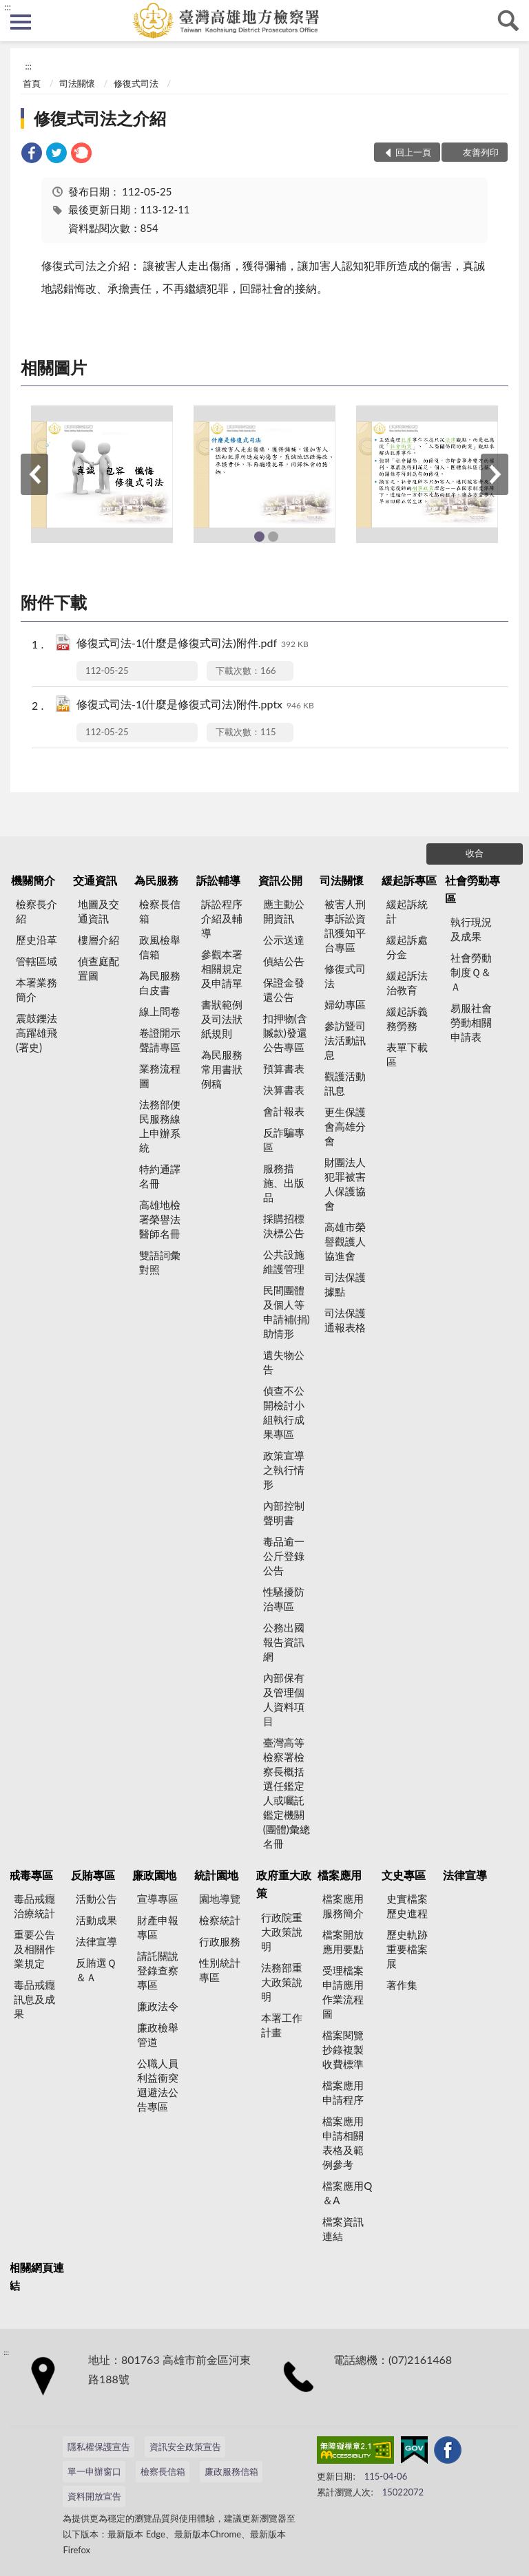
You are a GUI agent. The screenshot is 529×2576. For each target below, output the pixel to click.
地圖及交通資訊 (98, 911)
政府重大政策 (283, 1883)
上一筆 (34, 474)
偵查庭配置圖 (98, 968)
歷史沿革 (36, 939)
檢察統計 (219, 1920)
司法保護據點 (345, 1284)
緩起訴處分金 (407, 946)
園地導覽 (219, 1898)
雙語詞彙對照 (159, 1262)
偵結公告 (283, 961)
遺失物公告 (283, 1362)
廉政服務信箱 (231, 2471)
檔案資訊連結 (343, 2228)
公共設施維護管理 (283, 1261)
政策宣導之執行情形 (283, 1469)
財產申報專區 (157, 1927)
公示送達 (283, 939)
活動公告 (96, 1898)
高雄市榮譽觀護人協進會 (345, 1241)
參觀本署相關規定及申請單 (221, 968)
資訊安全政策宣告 (185, 2446)
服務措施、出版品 (283, 1182)
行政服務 (219, 1941)
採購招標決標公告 (283, 1225)
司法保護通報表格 (345, 1320)
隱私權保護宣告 (99, 2446)
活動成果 (96, 1920)
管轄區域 (36, 961)
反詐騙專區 (283, 1139)
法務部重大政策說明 (281, 1982)
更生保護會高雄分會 (345, 1126)
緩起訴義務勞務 (407, 1018)
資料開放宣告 (94, 2496)
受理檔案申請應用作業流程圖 (343, 1992)
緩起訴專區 (409, 880)
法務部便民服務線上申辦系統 (159, 1126)
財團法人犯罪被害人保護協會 (345, 1184)
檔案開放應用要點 (343, 1941)
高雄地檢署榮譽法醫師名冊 (159, 1219)
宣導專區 (157, 1898)
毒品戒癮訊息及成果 (34, 1999)
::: (7, 6)
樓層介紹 (98, 939)
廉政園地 (154, 1874)
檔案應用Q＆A (347, 2192)
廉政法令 (157, 2006)
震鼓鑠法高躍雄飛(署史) (36, 1032)
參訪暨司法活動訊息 (345, 1040)
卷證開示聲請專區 (159, 1039)
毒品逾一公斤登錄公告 (283, 1555)
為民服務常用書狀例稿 (221, 1069)
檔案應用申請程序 (343, 2092)
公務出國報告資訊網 (283, 1641)
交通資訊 (95, 880)
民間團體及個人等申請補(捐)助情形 (286, 1312)
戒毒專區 (31, 1874)
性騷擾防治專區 (283, 1598)
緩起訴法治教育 (407, 982)
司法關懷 (77, 83)
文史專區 (404, 1874)
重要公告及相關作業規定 (34, 1949)
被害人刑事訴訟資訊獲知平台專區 (345, 925)
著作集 (401, 1984)
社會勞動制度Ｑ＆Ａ (471, 972)
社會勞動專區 (472, 889)
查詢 (508, 20)
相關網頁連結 (36, 2276)
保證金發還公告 (283, 989)
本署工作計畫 (281, 2025)
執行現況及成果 (471, 929)
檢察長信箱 (159, 911)
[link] (31, 154)
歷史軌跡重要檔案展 (407, 1949)
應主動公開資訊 (283, 911)
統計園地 (216, 1874)
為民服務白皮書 (159, 982)
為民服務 (156, 880)
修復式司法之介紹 (100, 118)
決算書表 (283, 1090)
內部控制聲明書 (283, 1512)
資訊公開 (280, 880)
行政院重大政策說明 (281, 1931)
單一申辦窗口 (94, 2471)
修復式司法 (136, 83)
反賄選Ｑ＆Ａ (96, 1969)
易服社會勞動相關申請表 (471, 1022)
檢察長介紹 (36, 911)
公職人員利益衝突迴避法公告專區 (157, 2085)
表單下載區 (407, 1054)
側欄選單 (20, 22)
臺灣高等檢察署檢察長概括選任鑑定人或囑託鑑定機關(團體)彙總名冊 (286, 1793)
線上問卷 (159, 1011)
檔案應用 (340, 1874)
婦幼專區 (345, 1004)
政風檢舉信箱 (159, 946)
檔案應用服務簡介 (343, 1905)
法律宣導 (96, 1941)
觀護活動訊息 (345, 1083)
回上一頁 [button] (413, 152)
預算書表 (283, 1068)
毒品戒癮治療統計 (34, 1905)
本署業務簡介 (36, 989)
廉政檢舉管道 (157, 2034)
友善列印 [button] (481, 152)
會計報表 (283, 1111)
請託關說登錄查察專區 (157, 1970)
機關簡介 (33, 880)
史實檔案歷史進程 (407, 1905)
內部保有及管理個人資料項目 (283, 1699)
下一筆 (494, 474)
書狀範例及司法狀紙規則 (221, 1018)
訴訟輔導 (218, 880)
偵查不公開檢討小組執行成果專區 (283, 1412)
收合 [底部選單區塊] (475, 852)
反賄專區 (93, 1874)
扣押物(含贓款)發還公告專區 (285, 1032)
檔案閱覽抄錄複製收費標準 (343, 2049)
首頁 (32, 83)
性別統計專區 (219, 1969)
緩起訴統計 (407, 911)
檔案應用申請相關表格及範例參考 (343, 2143)
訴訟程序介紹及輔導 (221, 918)
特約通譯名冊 (159, 1176)
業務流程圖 (159, 1075)
